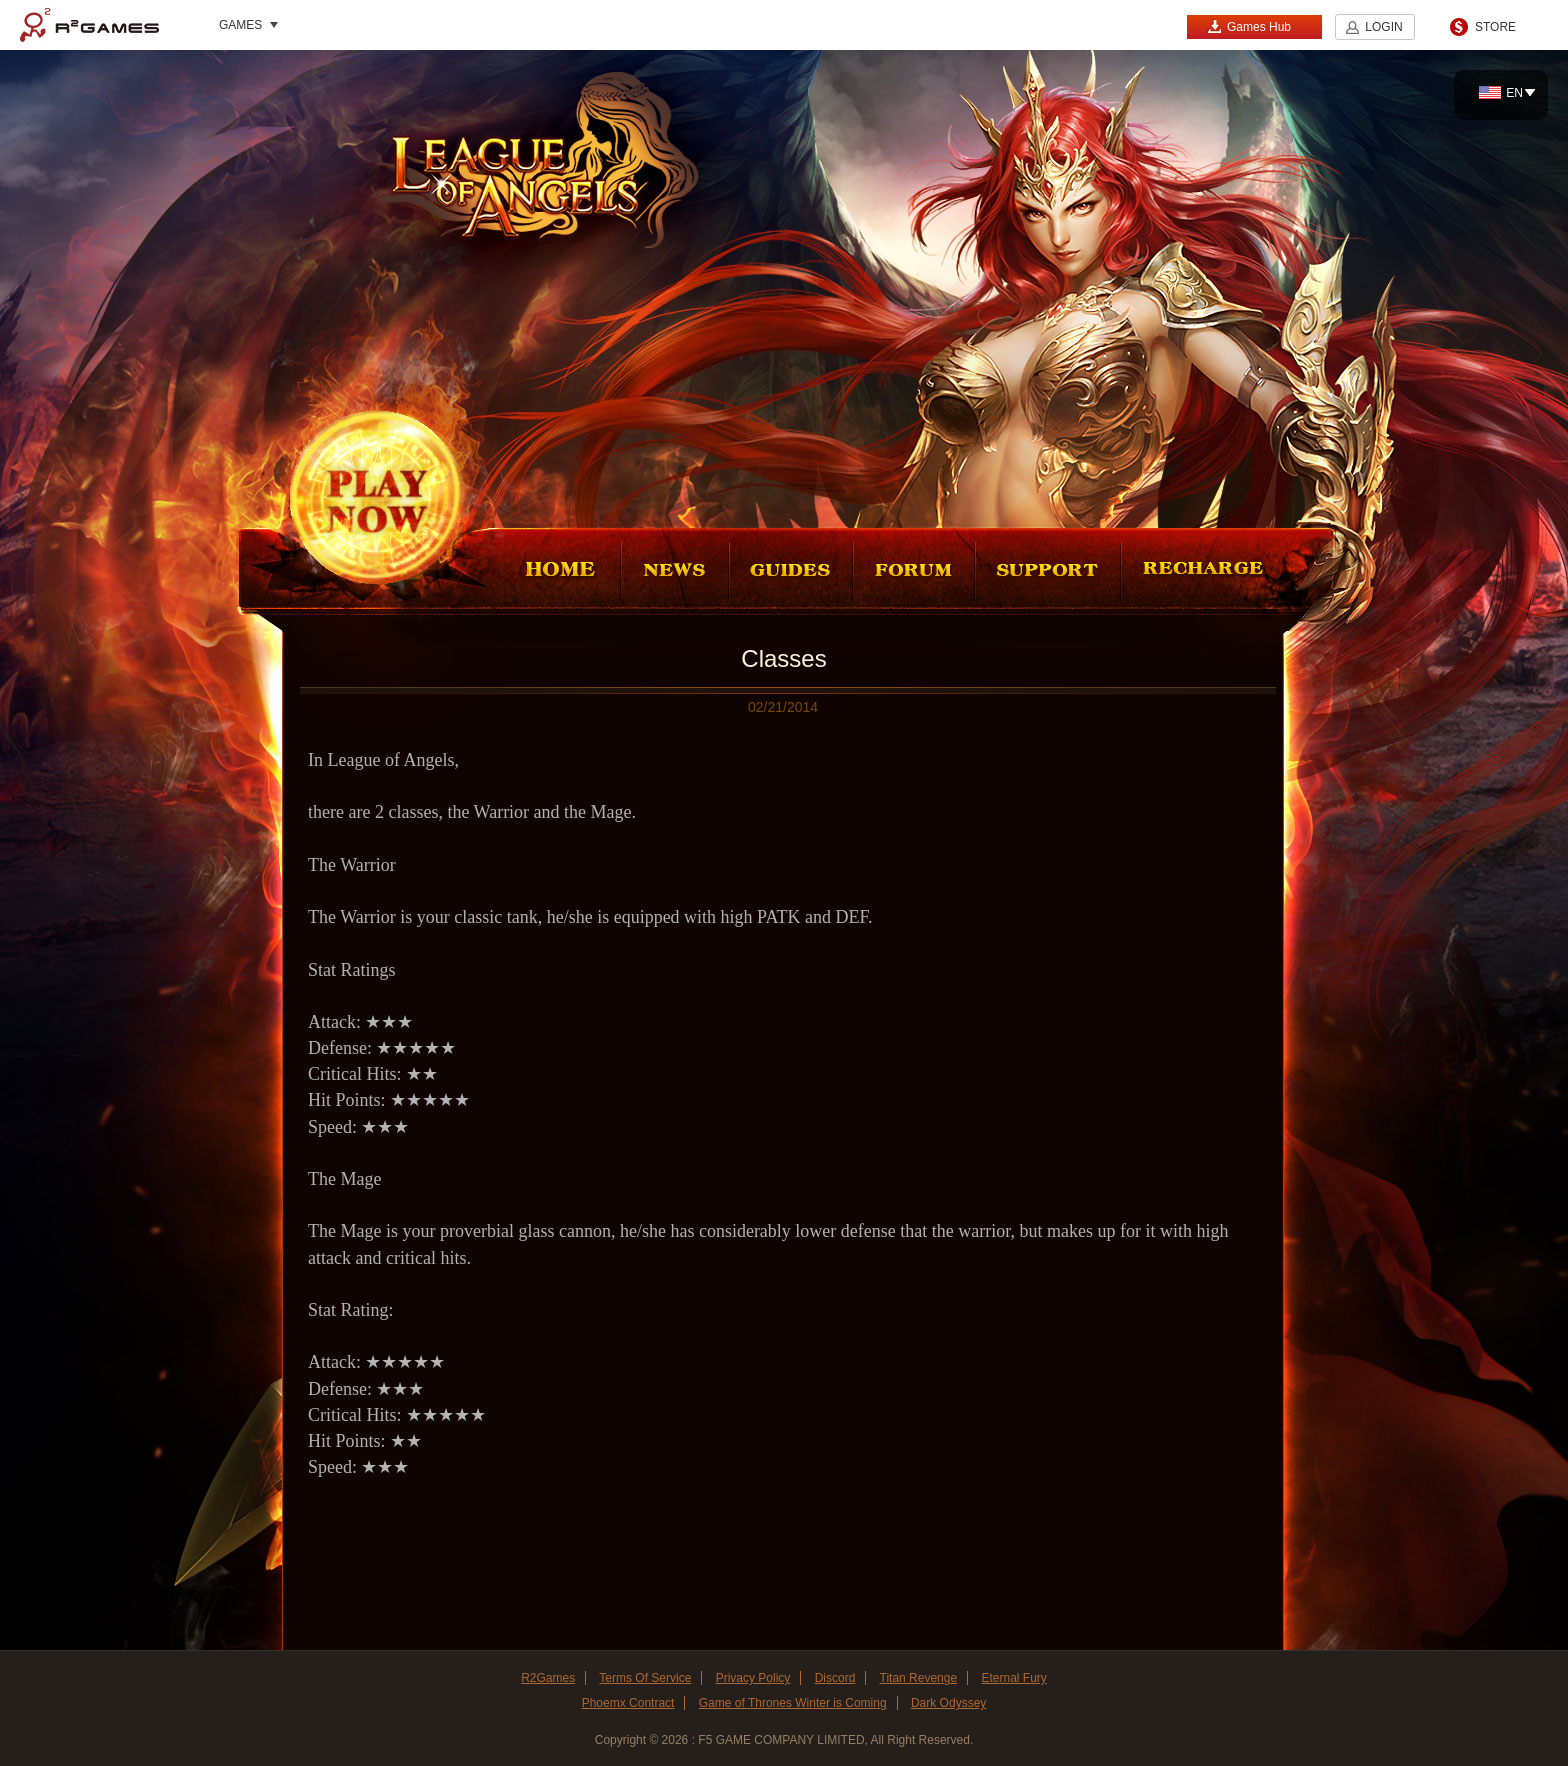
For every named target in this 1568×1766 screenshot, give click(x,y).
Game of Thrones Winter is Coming (793, 1703)
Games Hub (1249, 26)
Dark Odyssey (948, 1703)
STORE (1495, 27)
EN (1501, 93)
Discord (835, 1678)
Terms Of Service (645, 1678)
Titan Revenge (919, 1678)
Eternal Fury (1013, 1678)
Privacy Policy (753, 1678)
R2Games (89, 25)
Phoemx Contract (628, 1703)
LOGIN (1383, 27)
